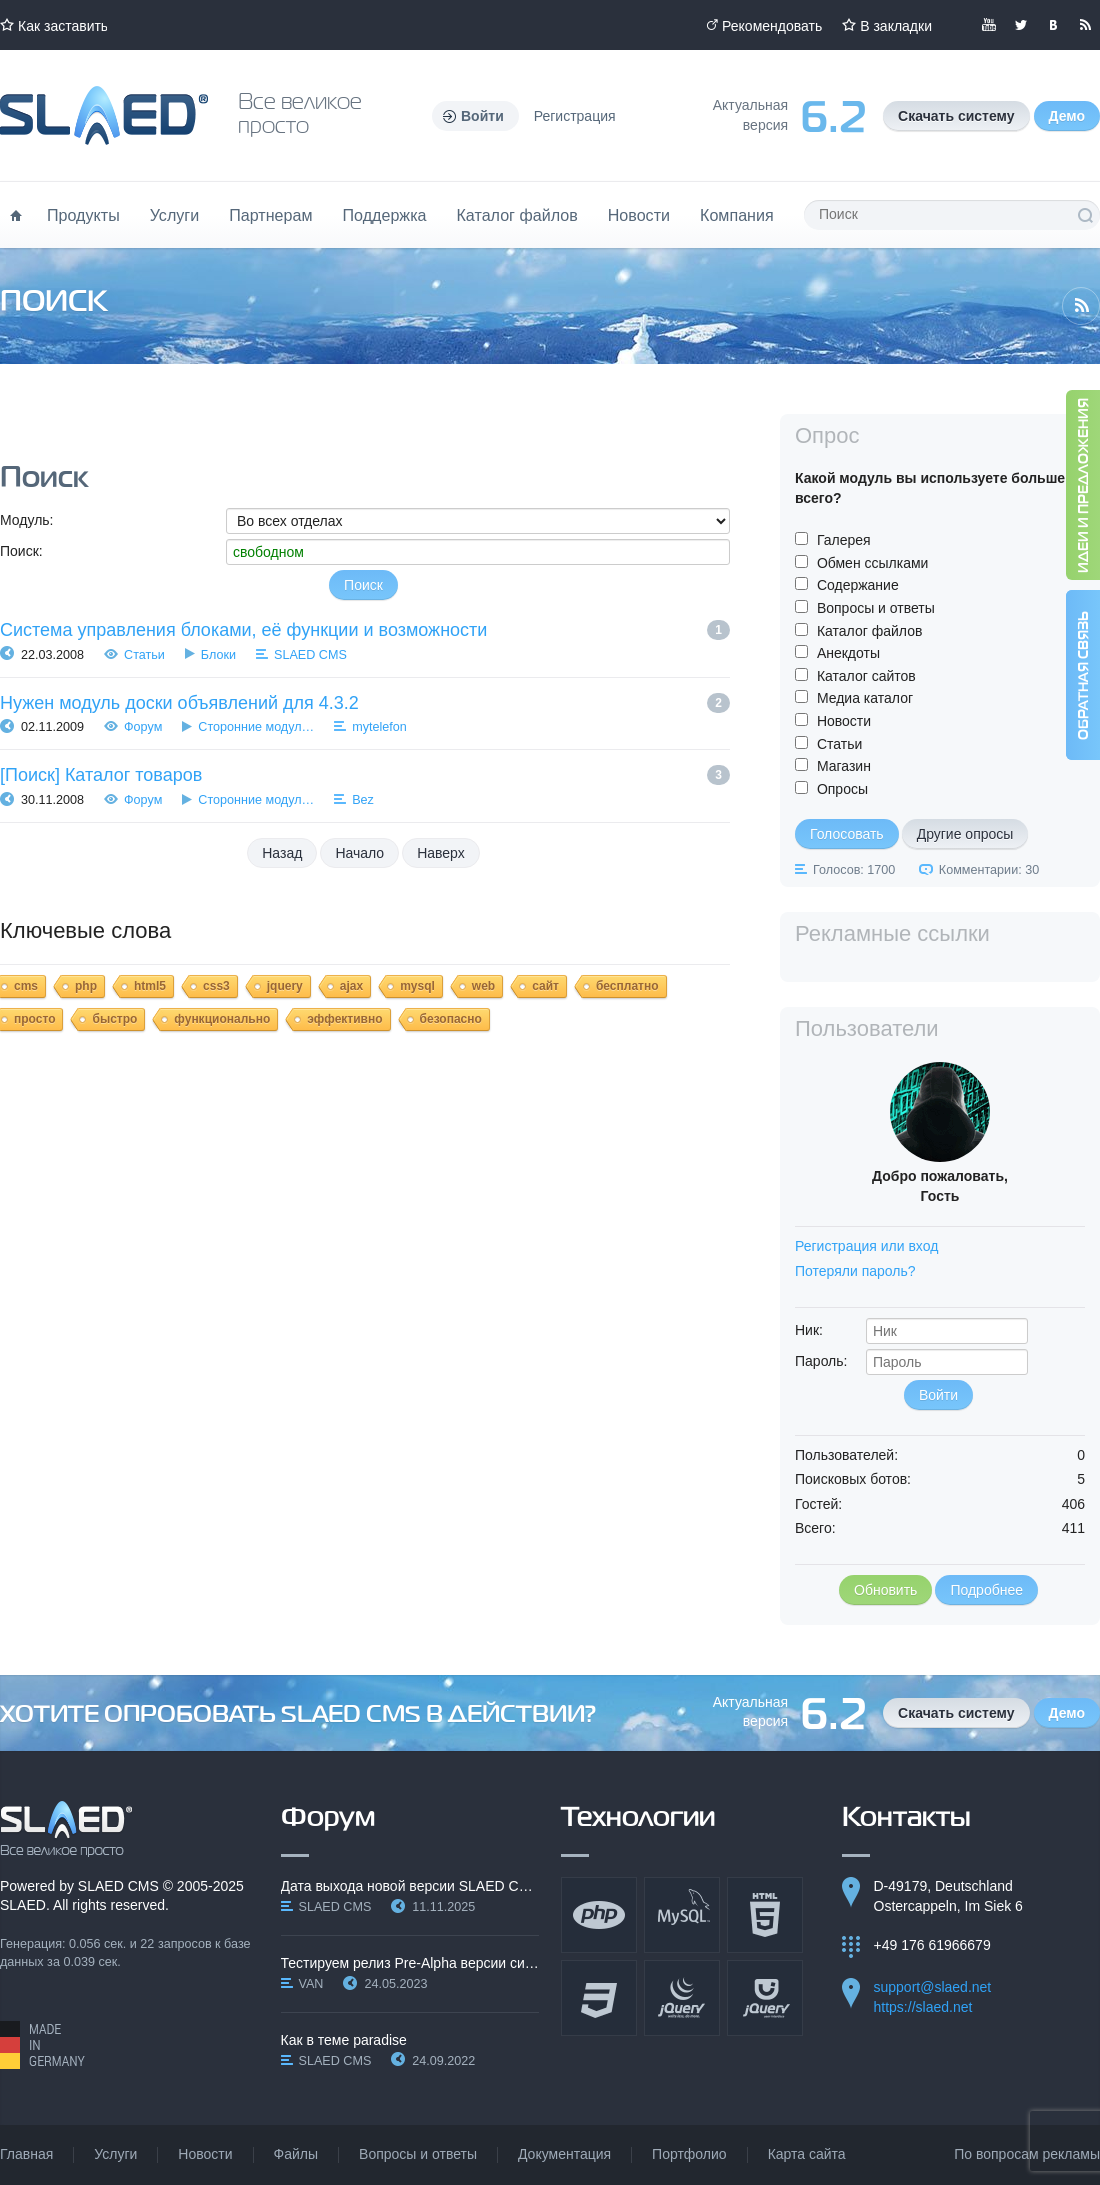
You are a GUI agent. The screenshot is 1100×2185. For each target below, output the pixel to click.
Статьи (144, 655)
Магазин (844, 766)
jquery (285, 986)
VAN (311, 1984)
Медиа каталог (865, 698)
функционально (222, 1019)
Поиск (1085, 215)
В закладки (896, 26)
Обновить (885, 1590)
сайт (545, 986)
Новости (639, 215)
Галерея (844, 540)
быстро (114, 1019)
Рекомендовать (772, 26)
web (483, 986)
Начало (359, 853)
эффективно (344, 1019)
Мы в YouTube (989, 25)
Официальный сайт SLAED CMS (104, 115)
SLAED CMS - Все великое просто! (66, 1829)
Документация (564, 2154)
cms (26, 986)
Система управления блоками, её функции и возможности (243, 630)
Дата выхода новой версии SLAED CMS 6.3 (410, 1886)
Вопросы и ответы (876, 608)
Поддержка (385, 215)
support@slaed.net (933, 1987)
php (86, 986)
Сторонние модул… (256, 727)
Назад (282, 853)
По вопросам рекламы (1027, 2154)
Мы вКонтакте (1053, 25)
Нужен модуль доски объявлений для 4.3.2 (179, 703)
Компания (737, 215)
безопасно (451, 1019)
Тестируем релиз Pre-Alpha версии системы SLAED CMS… (410, 1963)
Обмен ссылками (873, 563)
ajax (351, 986)
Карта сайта (807, 2154)
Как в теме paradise (344, 2040)
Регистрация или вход (866, 1246)
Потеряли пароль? (855, 1271)
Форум (143, 727)
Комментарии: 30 (989, 870)
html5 (150, 986)
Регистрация (575, 116)
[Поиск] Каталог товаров (101, 775)
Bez (363, 800)
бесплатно (627, 986)
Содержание (858, 585)
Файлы (296, 2154)
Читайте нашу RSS (1085, 25)
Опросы (842, 789)
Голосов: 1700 (854, 870)
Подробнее (986, 1590)
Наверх (441, 853)
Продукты (83, 215)
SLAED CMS (310, 655)
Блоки (218, 655)
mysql (417, 986)
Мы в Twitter (1021, 25)
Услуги (175, 215)
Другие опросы (965, 834)
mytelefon (379, 727)
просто (34, 1019)
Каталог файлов (516, 215)
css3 (216, 986)
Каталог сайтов (866, 676)
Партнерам (270, 215)
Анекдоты (848, 653)
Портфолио (689, 2154)
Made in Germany (42, 2045)
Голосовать (847, 834)
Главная (26, 2154)
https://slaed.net (923, 2007)
